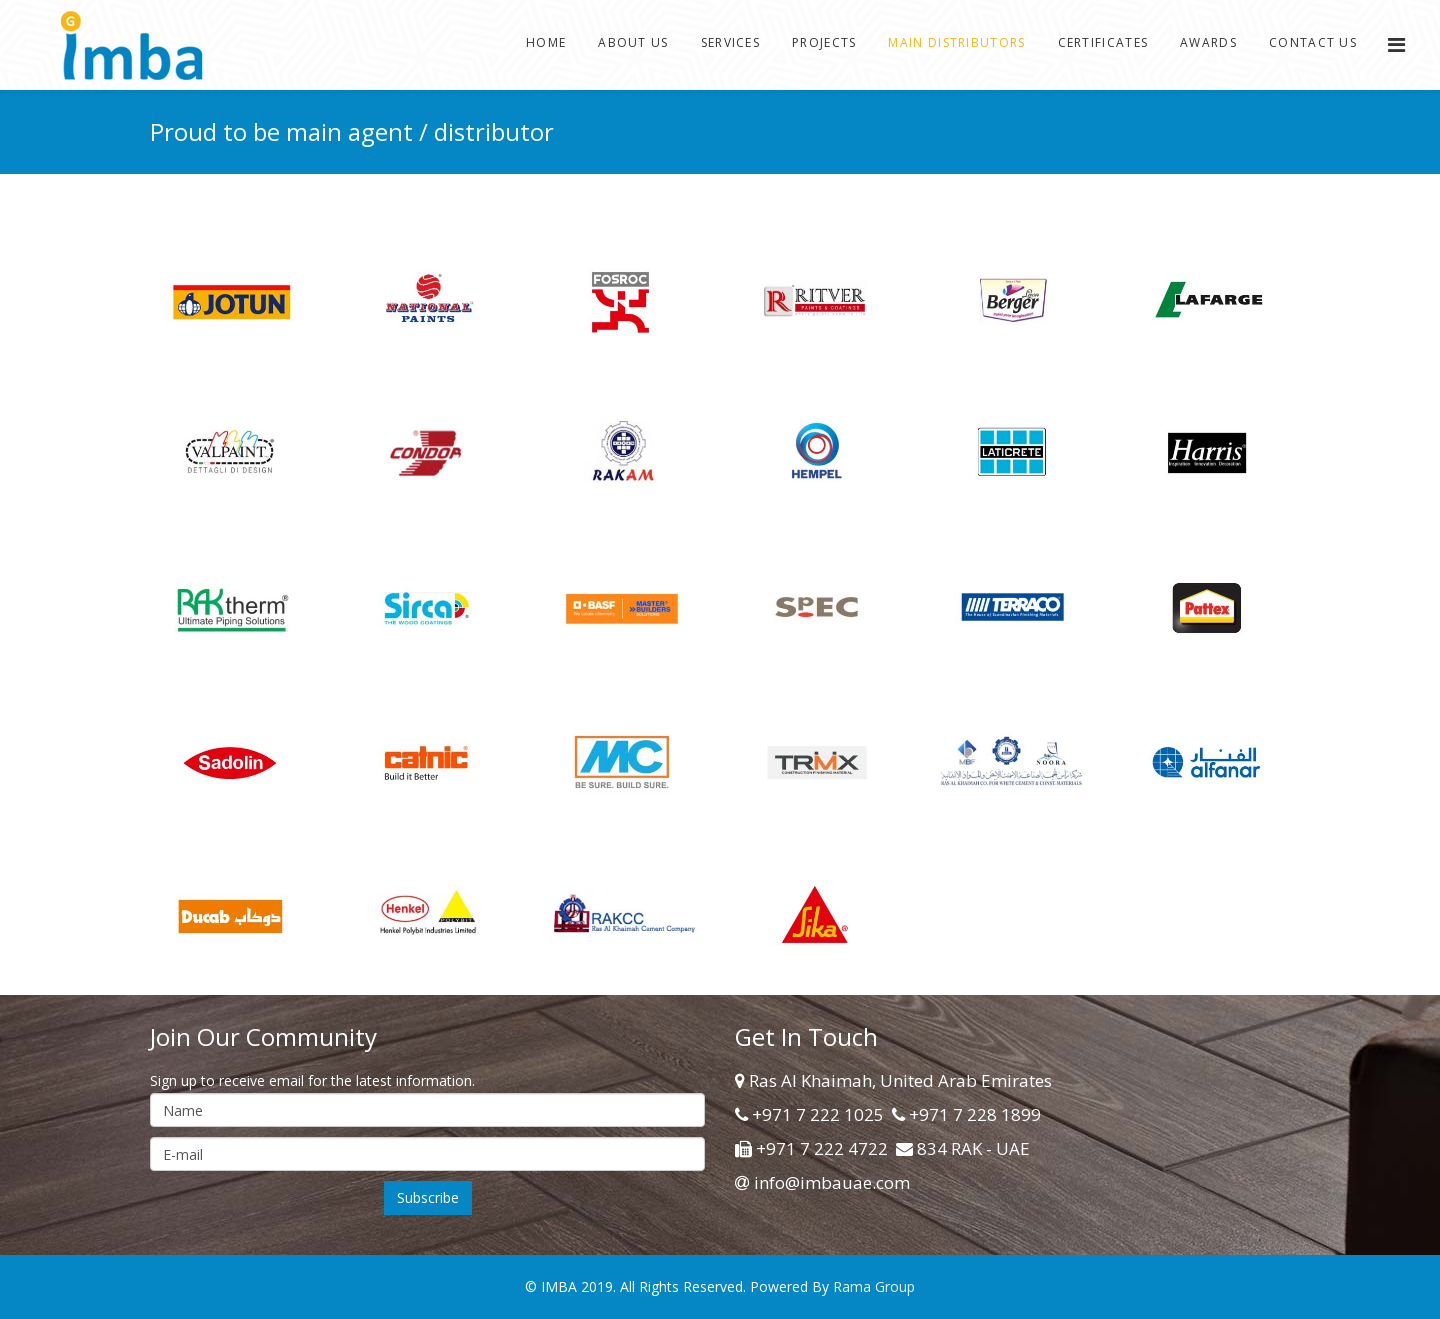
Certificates (1103, 42)
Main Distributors (956, 42)
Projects (824, 42)
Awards (1208, 42)
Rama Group (874, 1286)
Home (546, 42)
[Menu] (1396, 45)
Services (730, 42)
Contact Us (1313, 42)
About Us (633, 42)
